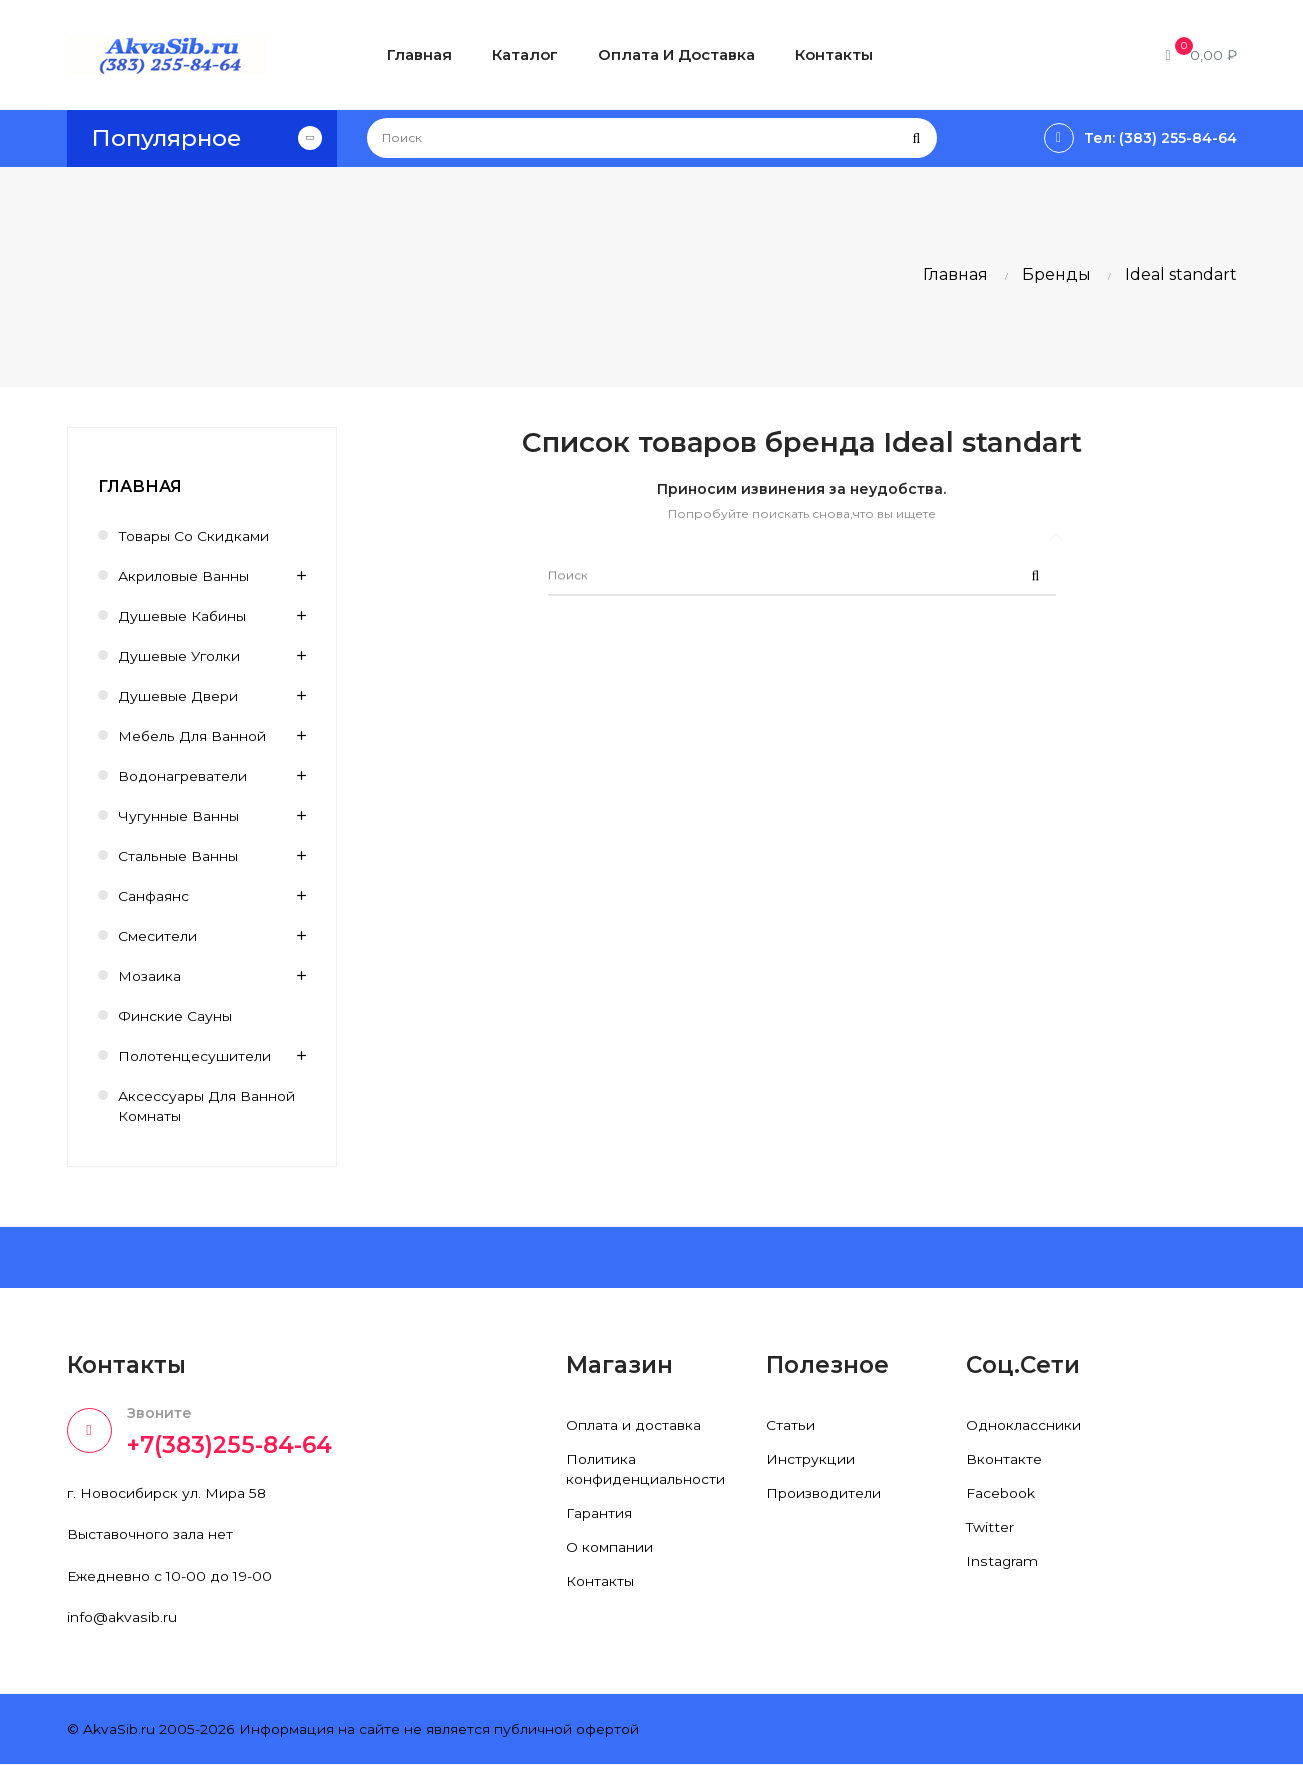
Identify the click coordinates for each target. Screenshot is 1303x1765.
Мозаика (149, 976)
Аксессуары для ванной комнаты (206, 1106)
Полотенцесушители (194, 1056)
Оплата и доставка (633, 1425)
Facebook (1000, 1493)
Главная (140, 486)
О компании (609, 1547)
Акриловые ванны (183, 576)
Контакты (600, 1581)
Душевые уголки (179, 656)
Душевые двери (178, 696)
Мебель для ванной (192, 736)
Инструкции (810, 1459)
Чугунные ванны (178, 816)
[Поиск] (652, 138)
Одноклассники (1023, 1425)
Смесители (157, 936)
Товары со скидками (193, 536)
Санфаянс (153, 896)
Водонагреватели (182, 776)
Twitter (990, 1527)
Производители (823, 1493)
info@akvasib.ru (121, 1618)
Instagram (1002, 1561)
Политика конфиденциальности (644, 1469)
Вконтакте (1004, 1459)
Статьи (790, 1425)
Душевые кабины (182, 616)
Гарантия (599, 1513)
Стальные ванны (177, 856)
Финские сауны (175, 1016)
